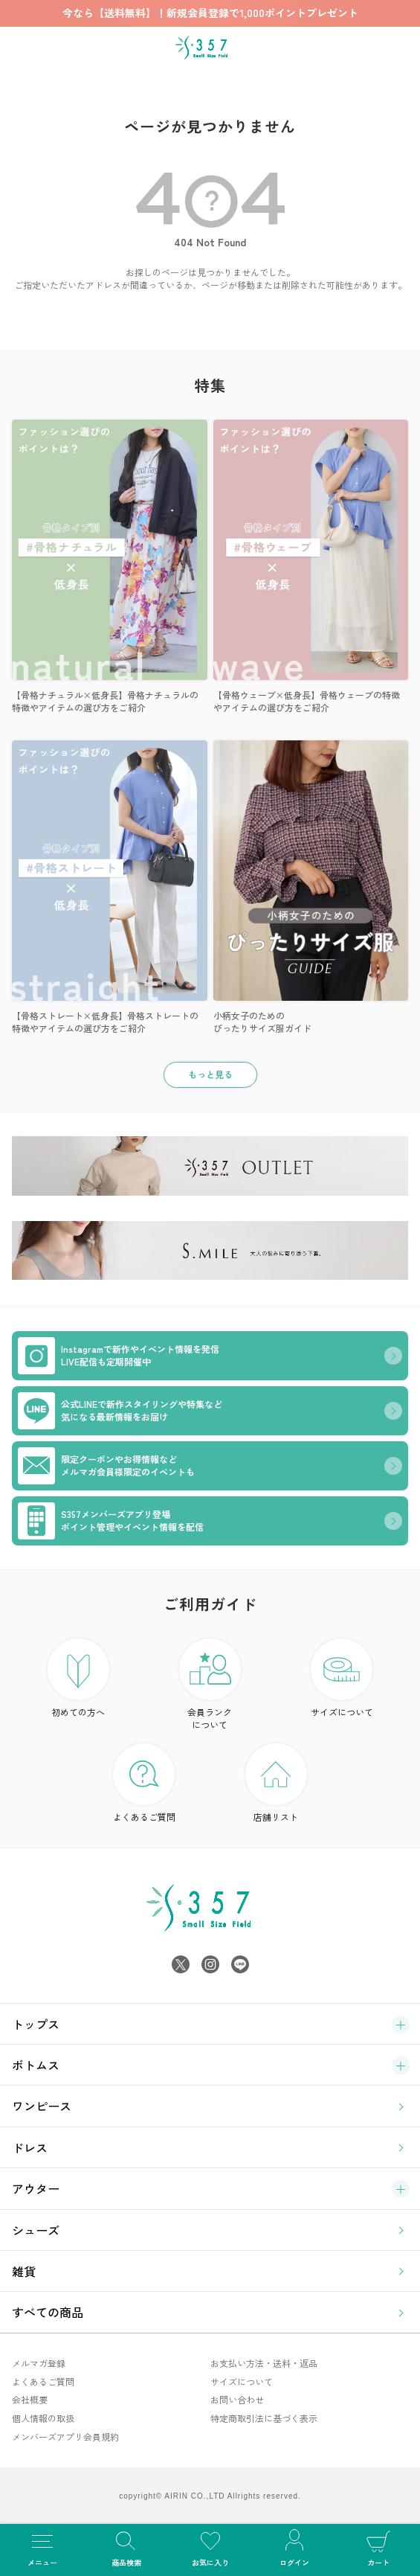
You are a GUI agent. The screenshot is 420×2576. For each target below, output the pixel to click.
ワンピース (41, 2106)
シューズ (35, 2230)
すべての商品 (47, 2312)
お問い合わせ (237, 2399)
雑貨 (24, 2271)
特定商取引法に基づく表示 (263, 2418)
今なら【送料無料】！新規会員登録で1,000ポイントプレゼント (210, 12)
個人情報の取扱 (43, 2418)
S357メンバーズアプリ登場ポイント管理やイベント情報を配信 (111, 1520)
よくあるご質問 (144, 1783)
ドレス (30, 2147)
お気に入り (210, 2547)
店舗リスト (276, 1783)
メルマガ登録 (38, 2362)
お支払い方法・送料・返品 (263, 2362)
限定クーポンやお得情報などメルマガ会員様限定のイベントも (106, 1465)
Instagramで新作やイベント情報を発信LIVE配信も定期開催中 (118, 1355)
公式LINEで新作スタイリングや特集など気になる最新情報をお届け (120, 1410)
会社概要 (30, 2399)
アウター (35, 2188)
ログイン (294, 2547)
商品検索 (126, 2547)
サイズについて (342, 1678)
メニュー (42, 2547)
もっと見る (210, 1074)
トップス (35, 2024)
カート (378, 2547)
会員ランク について (210, 1684)
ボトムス (35, 2065)
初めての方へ (78, 1678)
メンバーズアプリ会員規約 (65, 2436)
